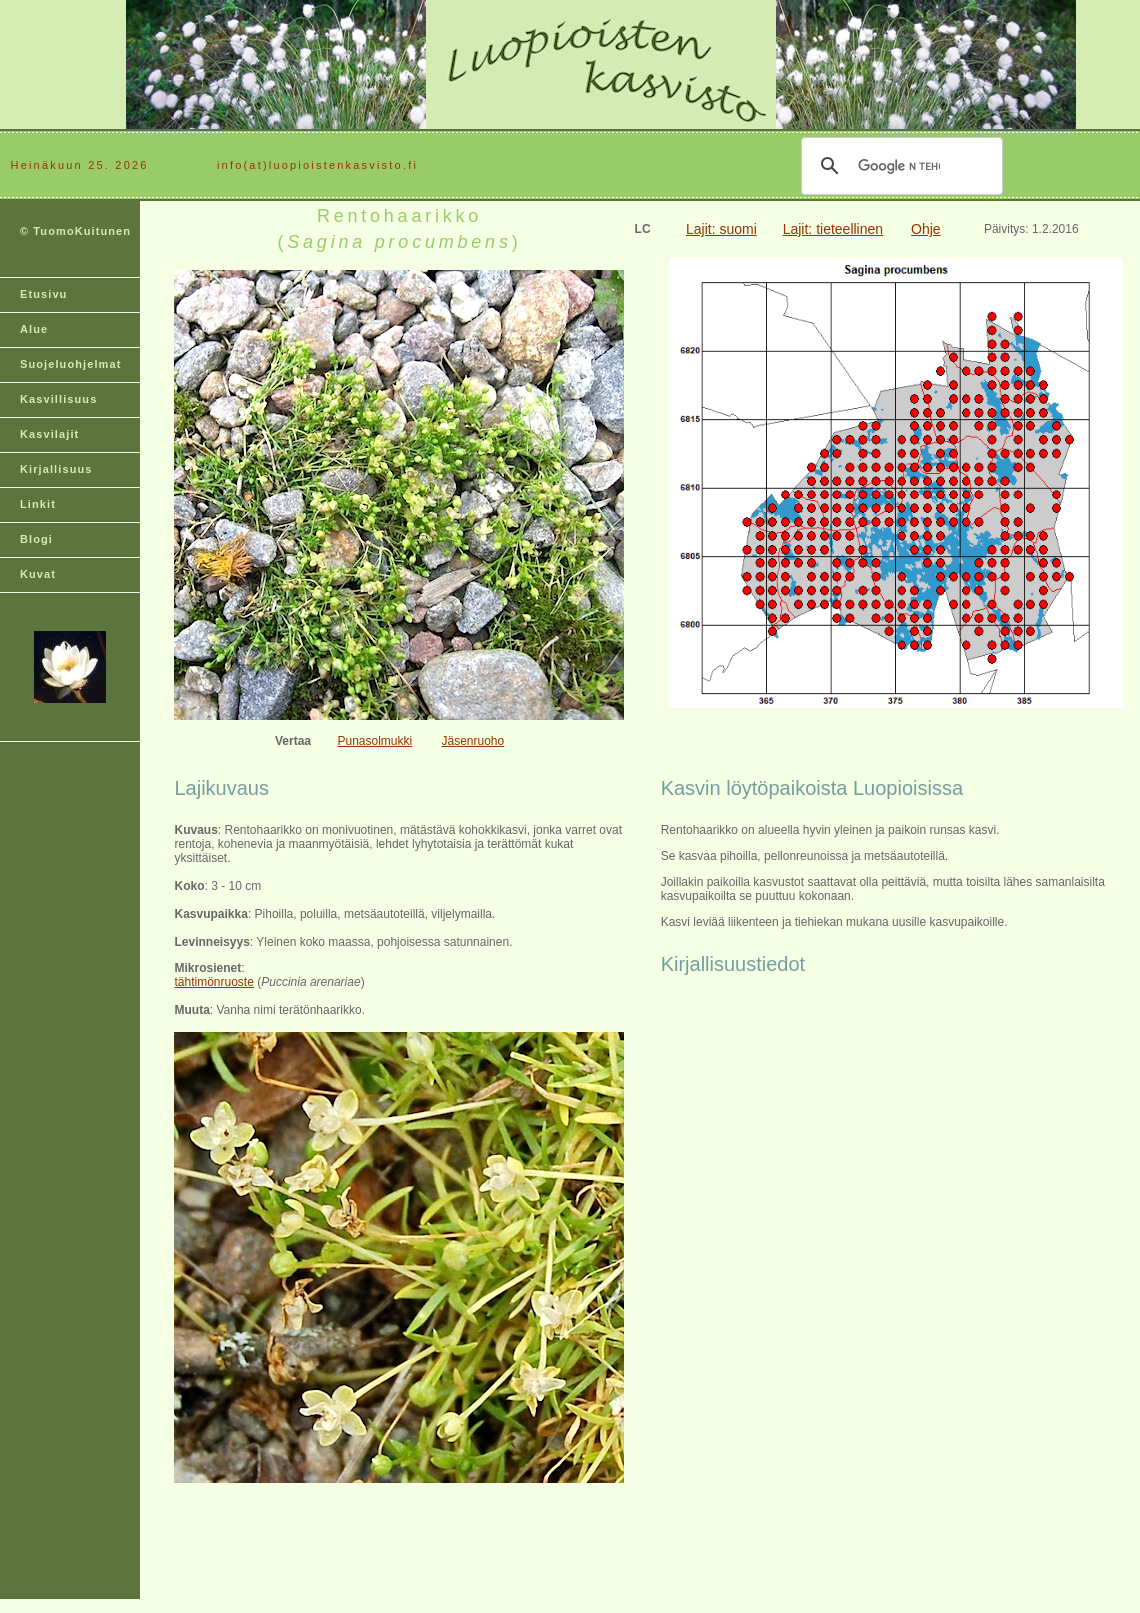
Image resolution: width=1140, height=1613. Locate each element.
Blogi (36, 539)
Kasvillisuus (58, 399)
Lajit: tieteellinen (833, 229)
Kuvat (38, 574)
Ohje (926, 229)
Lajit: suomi (721, 229)
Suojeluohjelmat (70, 364)
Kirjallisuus (56, 469)
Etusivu (43, 294)
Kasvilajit (49, 434)
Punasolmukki (374, 741)
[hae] (899, 166)
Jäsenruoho (472, 741)
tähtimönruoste (213, 982)
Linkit (38, 504)
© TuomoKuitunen (75, 231)
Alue (34, 329)
